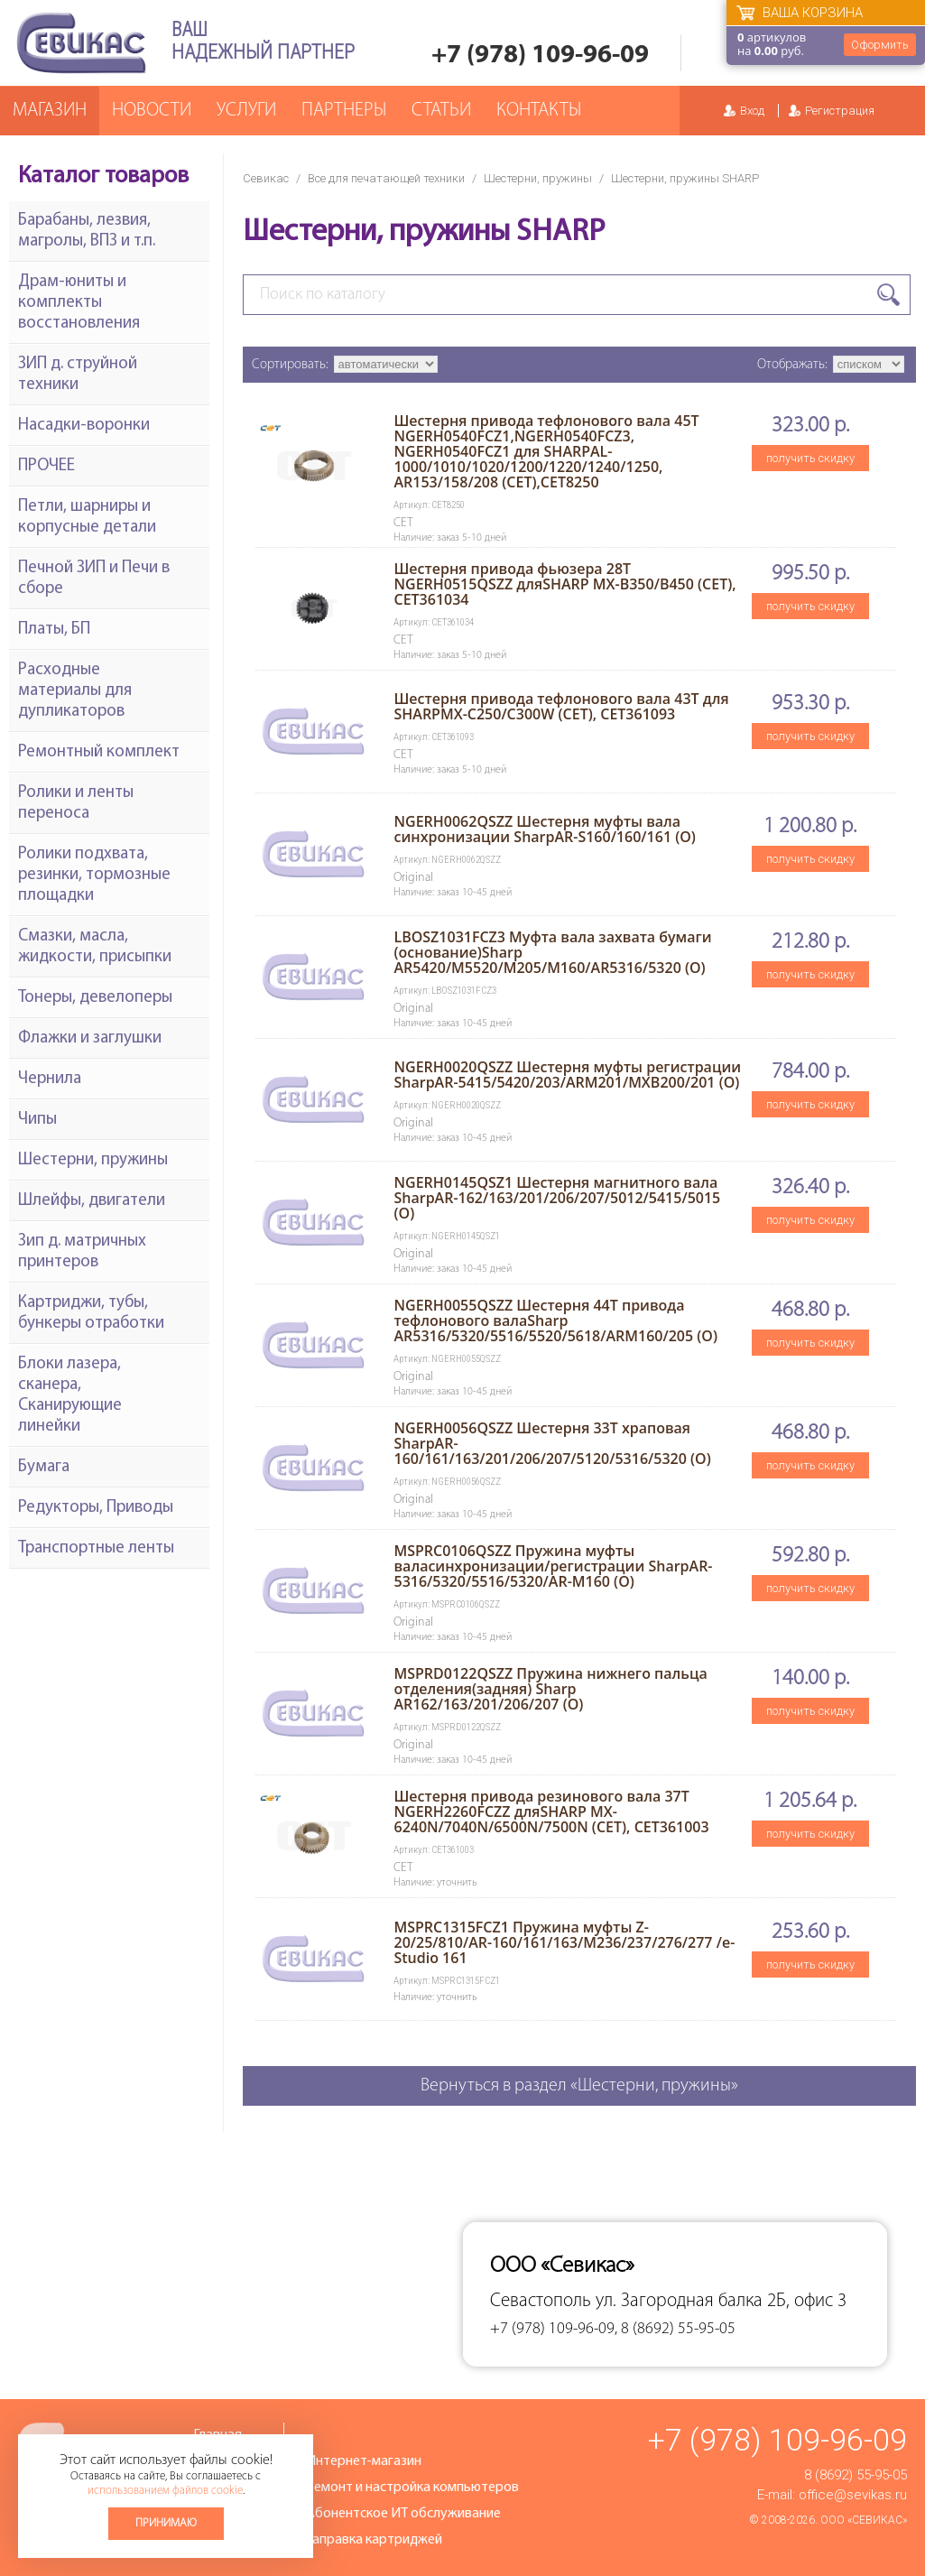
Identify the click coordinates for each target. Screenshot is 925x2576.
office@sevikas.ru (853, 2495)
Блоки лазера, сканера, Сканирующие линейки (70, 1395)
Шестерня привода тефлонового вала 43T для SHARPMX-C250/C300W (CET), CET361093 (560, 706)
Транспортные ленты (96, 1548)
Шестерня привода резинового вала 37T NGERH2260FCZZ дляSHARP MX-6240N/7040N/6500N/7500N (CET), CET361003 (550, 1811)
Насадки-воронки (84, 425)
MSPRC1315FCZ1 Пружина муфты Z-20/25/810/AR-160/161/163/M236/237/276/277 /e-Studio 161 (564, 1942)
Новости (151, 110)
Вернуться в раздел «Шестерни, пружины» (579, 2086)
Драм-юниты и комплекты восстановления (79, 302)
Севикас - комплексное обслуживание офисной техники (81, 43)
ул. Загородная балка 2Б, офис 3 (721, 2301)
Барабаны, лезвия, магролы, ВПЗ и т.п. (86, 231)
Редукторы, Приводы (95, 1507)
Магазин (50, 110)
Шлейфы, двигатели (91, 1200)
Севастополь (540, 2301)
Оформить (880, 44)
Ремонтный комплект (99, 752)
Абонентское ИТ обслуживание (403, 2514)
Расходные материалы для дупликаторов (75, 691)
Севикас (266, 178)
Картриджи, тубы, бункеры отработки (91, 1313)
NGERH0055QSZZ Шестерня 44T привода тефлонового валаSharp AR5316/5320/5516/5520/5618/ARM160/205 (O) (555, 1320)
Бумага (43, 1467)
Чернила (49, 1079)
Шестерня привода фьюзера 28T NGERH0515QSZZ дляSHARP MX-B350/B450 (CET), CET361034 (564, 584)
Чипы (37, 1119)
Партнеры (343, 110)
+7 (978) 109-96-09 (540, 55)
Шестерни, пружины (538, 178)
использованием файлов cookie (165, 2491)
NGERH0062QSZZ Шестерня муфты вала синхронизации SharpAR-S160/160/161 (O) (544, 829)
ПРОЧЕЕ (46, 466)
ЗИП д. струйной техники (77, 375)
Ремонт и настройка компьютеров (412, 2487)
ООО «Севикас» (863, 2520)
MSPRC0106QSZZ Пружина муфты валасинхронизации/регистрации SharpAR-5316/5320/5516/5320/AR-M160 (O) (552, 1566)
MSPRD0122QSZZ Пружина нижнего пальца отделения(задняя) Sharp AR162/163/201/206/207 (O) (550, 1688)
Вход (752, 110)
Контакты (538, 110)
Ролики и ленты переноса (76, 803)
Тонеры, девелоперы (95, 997)
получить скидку (810, 458)
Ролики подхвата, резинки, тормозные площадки (94, 875)
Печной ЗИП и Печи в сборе (94, 579)
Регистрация (839, 110)
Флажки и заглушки (90, 1038)
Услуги (246, 110)
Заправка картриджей (374, 2540)
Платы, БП (54, 629)
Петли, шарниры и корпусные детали (87, 517)
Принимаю (166, 2523)
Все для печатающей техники (386, 178)
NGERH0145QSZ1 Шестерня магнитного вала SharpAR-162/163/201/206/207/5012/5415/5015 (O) (556, 1197)
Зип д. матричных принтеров (82, 1252)
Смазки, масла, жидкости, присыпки (94, 947)
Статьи (441, 110)
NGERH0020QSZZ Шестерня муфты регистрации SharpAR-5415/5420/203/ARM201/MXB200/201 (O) (567, 1074)
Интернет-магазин (363, 2461)
